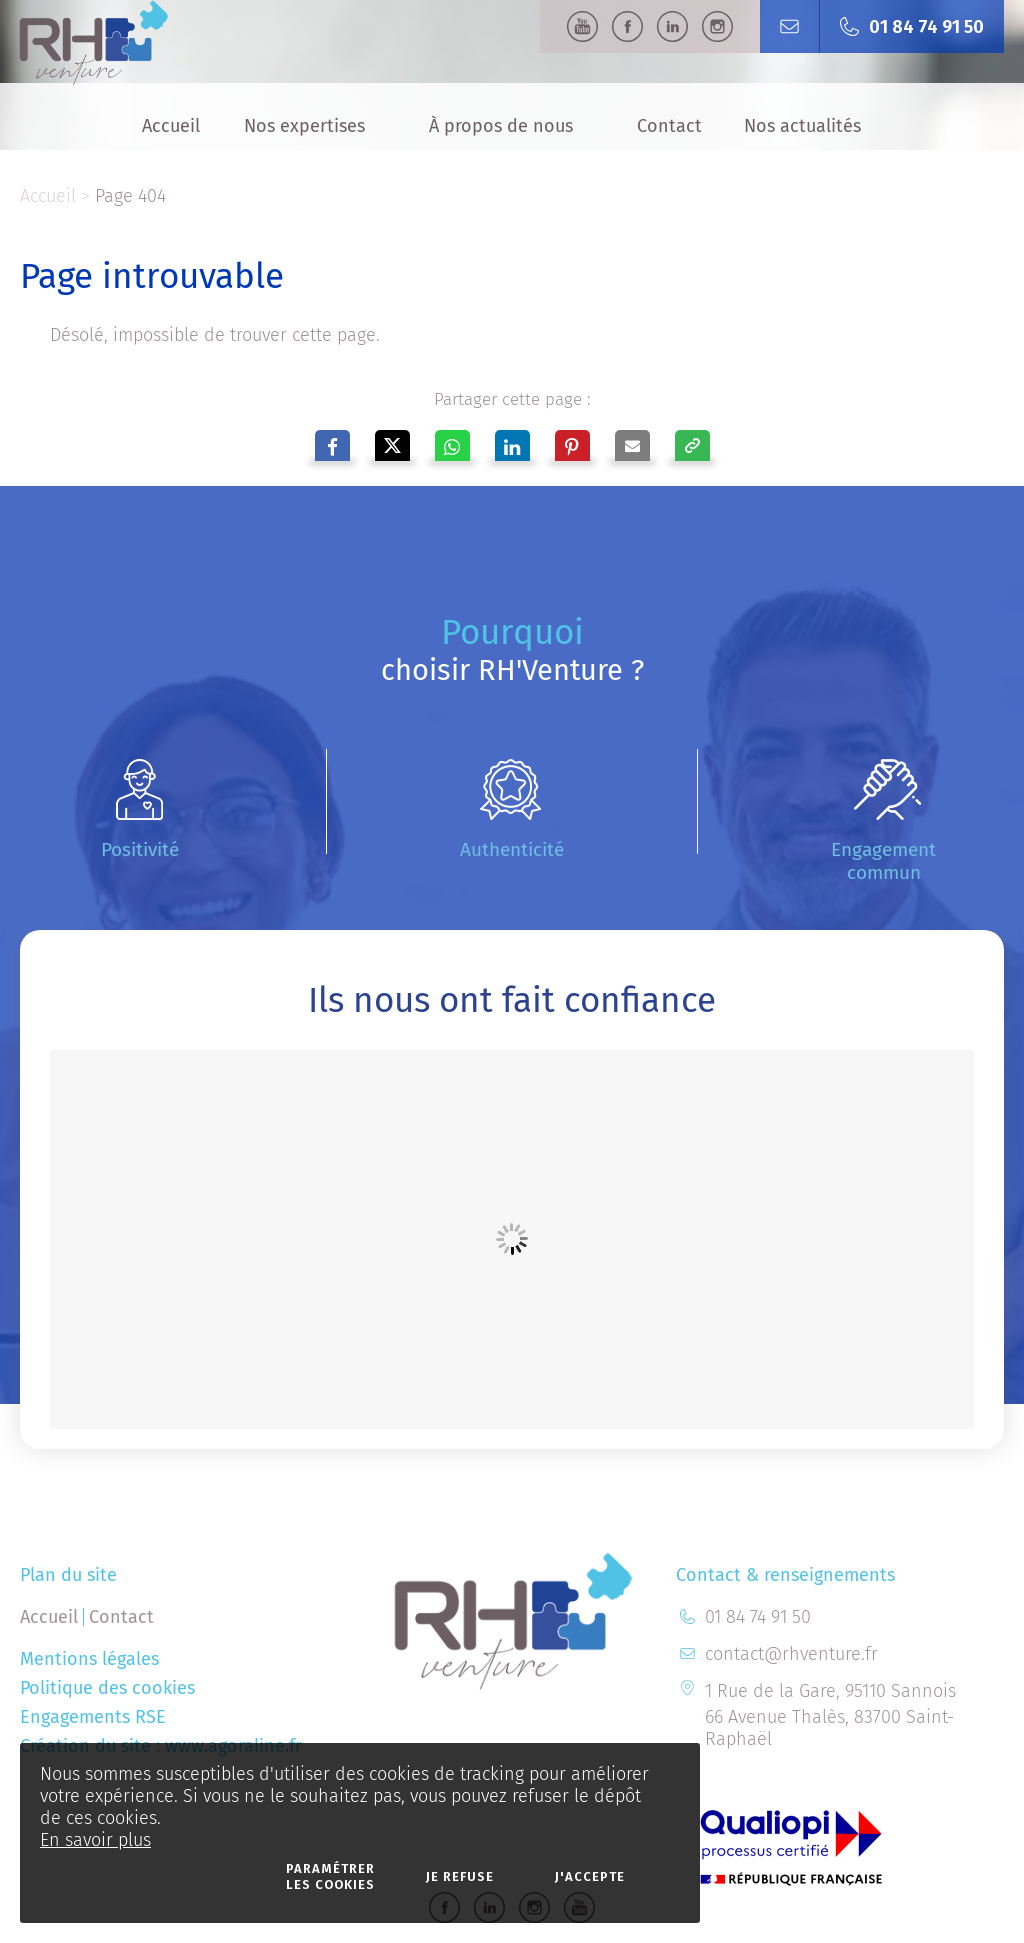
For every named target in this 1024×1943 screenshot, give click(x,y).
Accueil (48, 196)
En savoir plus (95, 1840)
